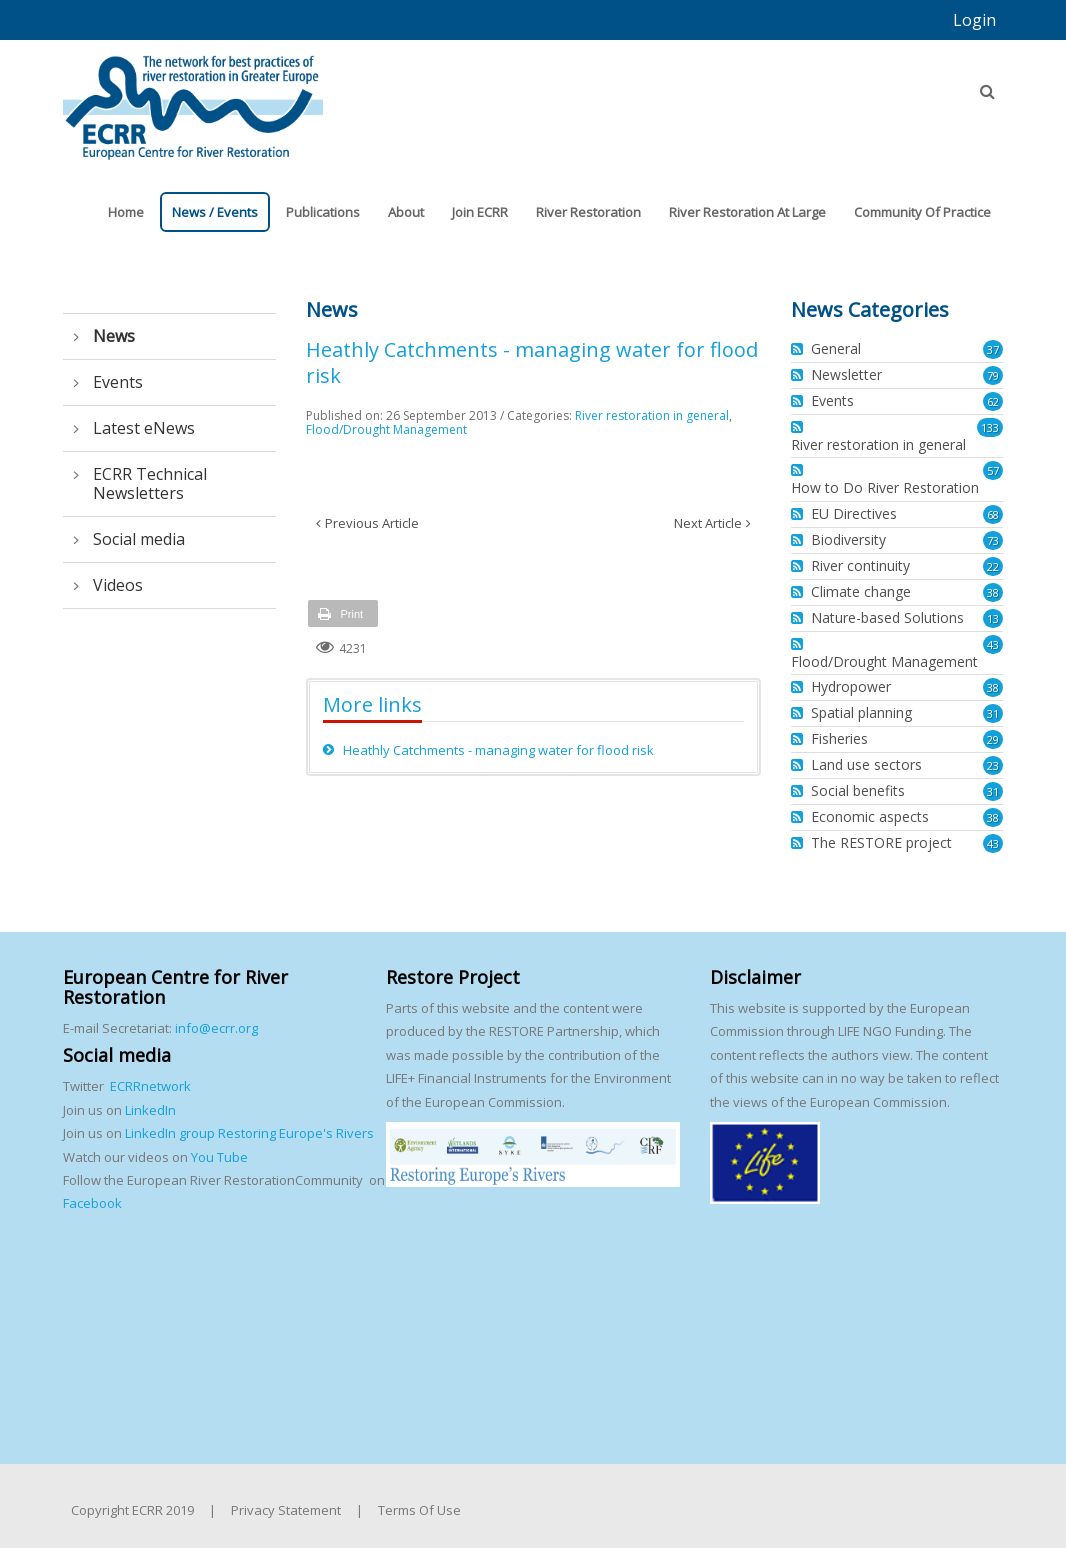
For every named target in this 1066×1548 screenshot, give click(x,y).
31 (993, 713)
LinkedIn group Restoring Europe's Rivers (249, 1133)
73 (993, 540)
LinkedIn (150, 1110)
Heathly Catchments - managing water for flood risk (498, 750)
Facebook (92, 1203)
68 (993, 514)
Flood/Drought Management (386, 429)
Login (974, 20)
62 (993, 401)
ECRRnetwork (150, 1086)
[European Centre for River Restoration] (193, 98)
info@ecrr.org (216, 1028)
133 (990, 427)
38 (993, 592)
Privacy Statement (286, 1510)
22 (993, 566)
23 (993, 765)
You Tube (218, 1157)
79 (993, 375)
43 (993, 644)
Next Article (708, 523)
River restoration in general (652, 415)
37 (993, 349)
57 (993, 470)
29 (993, 739)
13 (993, 618)
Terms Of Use (419, 1510)
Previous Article (372, 523)
